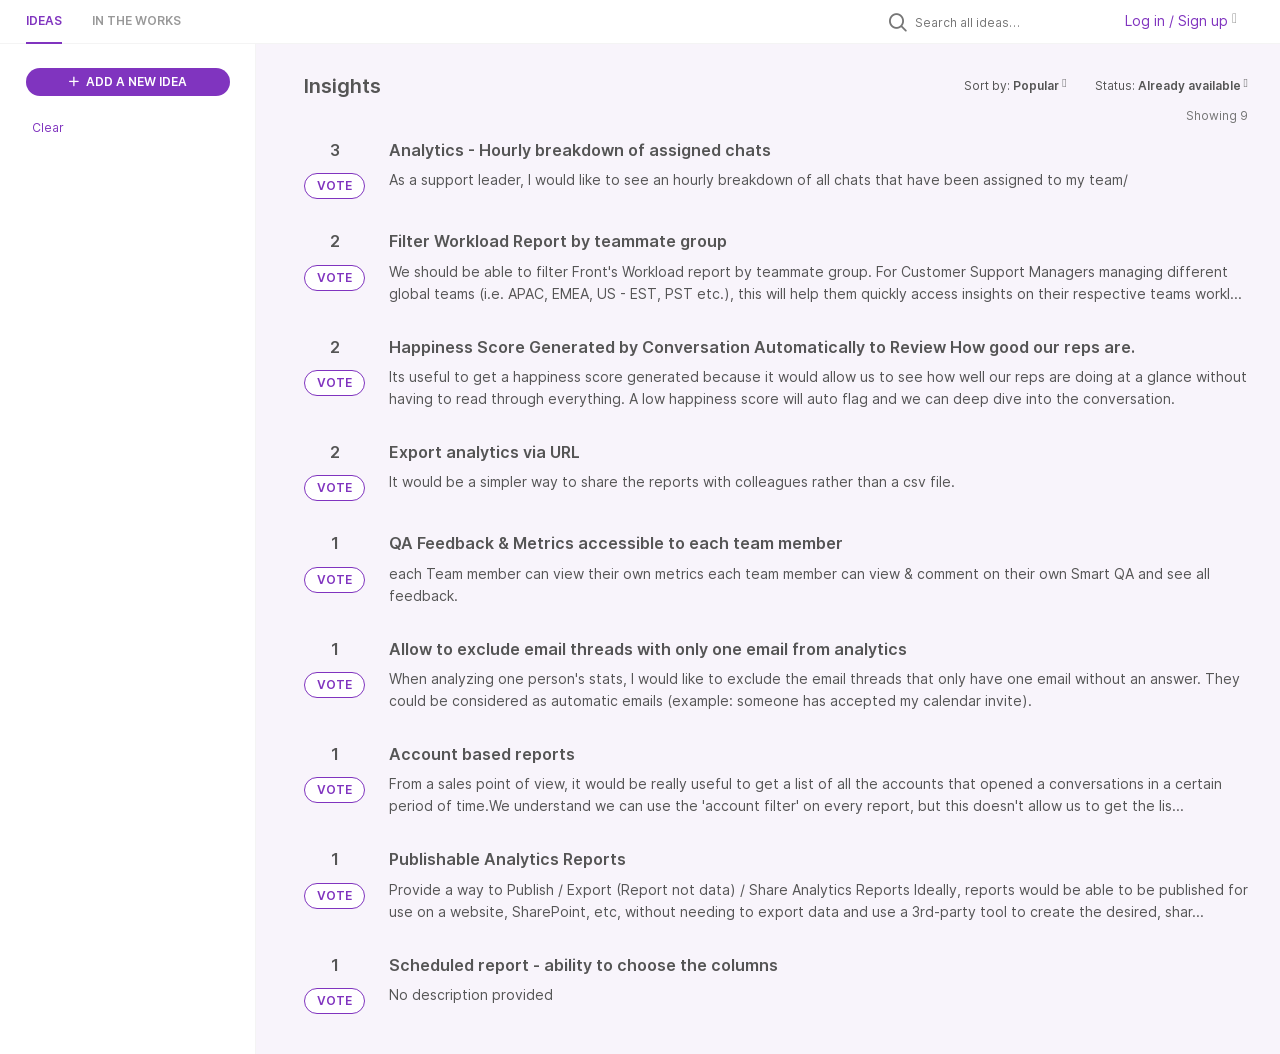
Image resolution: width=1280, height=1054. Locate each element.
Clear (48, 127)
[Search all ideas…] (1008, 22)
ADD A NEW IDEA (128, 81)
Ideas (44, 20)
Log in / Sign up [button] (1181, 20)
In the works (136, 20)
